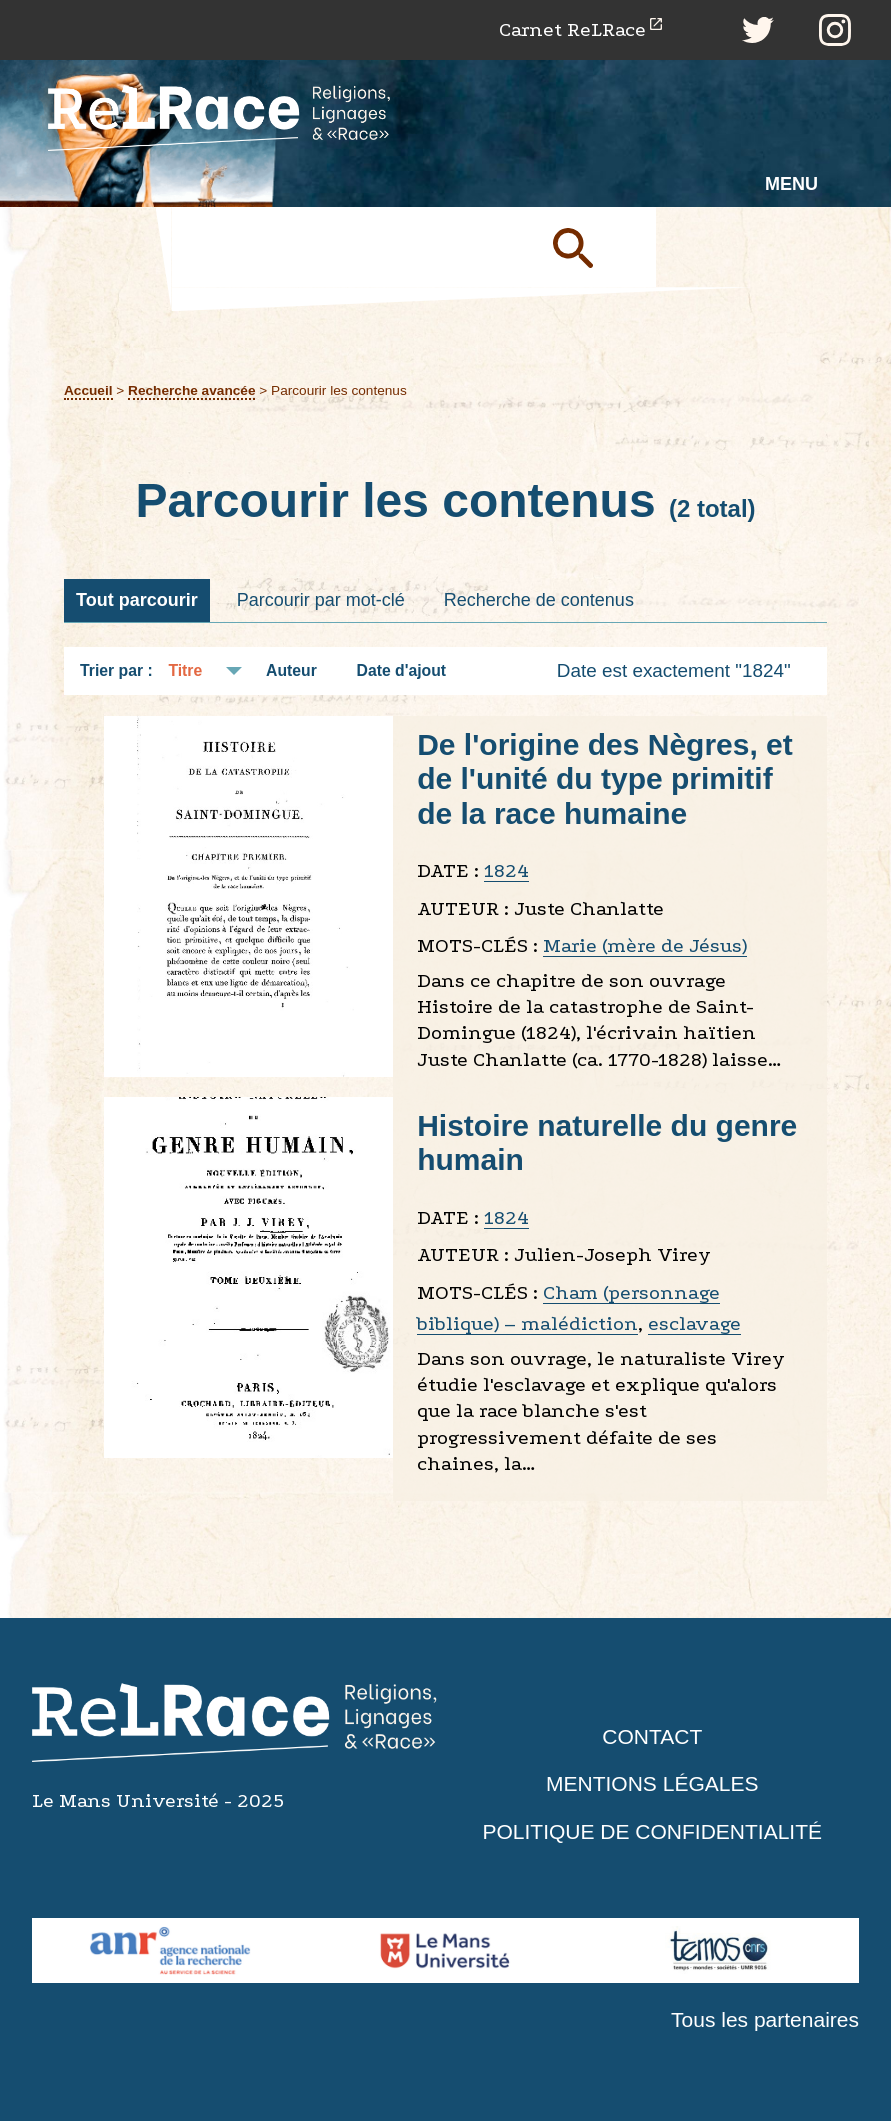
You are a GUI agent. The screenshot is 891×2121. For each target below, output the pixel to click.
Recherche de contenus (539, 600)
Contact (652, 1736)
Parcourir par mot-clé (321, 600)
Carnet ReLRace (572, 29)
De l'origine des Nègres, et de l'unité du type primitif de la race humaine (605, 779)
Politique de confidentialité (652, 1831)
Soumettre (596, 247)
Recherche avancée (191, 390)
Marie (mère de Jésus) (645, 945)
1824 (506, 870)
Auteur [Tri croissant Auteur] (291, 670)
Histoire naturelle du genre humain (607, 1143)
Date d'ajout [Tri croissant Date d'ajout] (402, 670)
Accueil (88, 390)
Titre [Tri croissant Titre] (185, 670)
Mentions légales (652, 1783)
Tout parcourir (137, 600)
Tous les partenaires (765, 2019)
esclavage (694, 1323)
